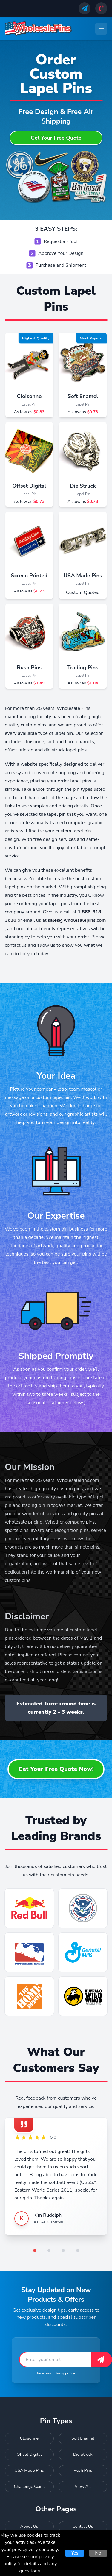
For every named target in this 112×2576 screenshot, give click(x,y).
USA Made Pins (83, 575)
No (98, 2553)
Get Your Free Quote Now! (56, 1769)
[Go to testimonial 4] (78, 2251)
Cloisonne (29, 396)
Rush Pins (29, 667)
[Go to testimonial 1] (35, 2251)
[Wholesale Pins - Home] (38, 28)
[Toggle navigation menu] (101, 29)
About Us (29, 2526)
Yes (74, 2553)
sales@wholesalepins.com (77, 920)
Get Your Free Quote (56, 137)
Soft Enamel (82, 396)
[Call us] (101, 8)
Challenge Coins (29, 2486)
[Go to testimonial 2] (49, 2251)
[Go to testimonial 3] (63, 2251)
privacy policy (63, 2373)
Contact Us (83, 2526)
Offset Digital (29, 485)
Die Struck (83, 485)
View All (83, 2486)
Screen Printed (29, 575)
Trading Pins (82, 667)
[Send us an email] (84, 8)
